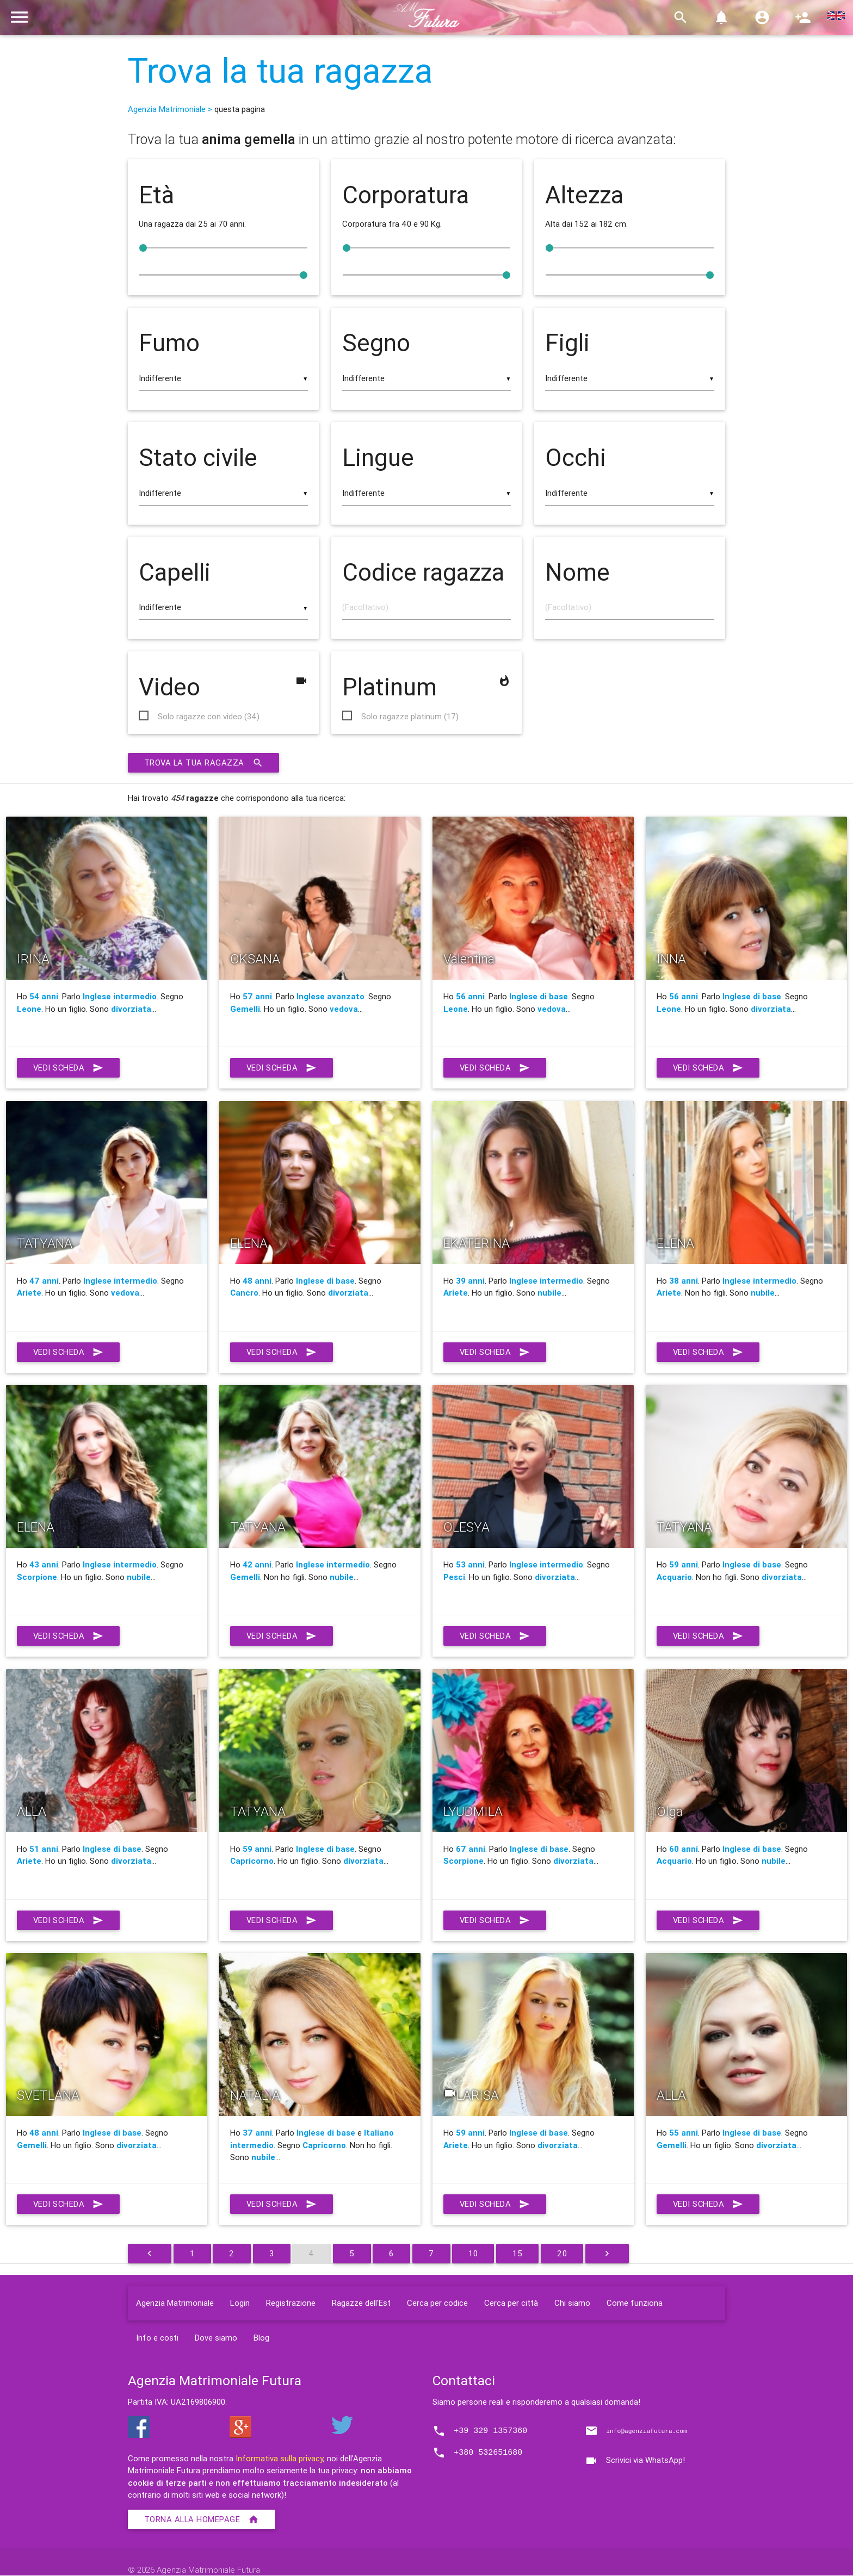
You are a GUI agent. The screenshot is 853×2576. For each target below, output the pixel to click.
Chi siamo (572, 2303)
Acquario (674, 1577)
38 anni (683, 1281)
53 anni (470, 1565)
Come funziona (635, 2303)
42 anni (257, 1565)
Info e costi (157, 2338)
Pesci (454, 1577)
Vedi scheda (69, 1068)
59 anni (683, 1565)
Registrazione (291, 2303)
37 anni (257, 2133)
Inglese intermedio (120, 997)
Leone (29, 1009)
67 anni (470, 1849)
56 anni (470, 997)
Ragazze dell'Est (361, 2303)
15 (518, 2254)
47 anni (44, 1281)
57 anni (257, 997)
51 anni (43, 1849)
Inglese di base (538, 997)
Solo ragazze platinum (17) (410, 717)
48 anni (257, 1281)
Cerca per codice (437, 2303)
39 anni (470, 1281)
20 (562, 2254)
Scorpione (37, 1577)
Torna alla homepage (202, 2520)
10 (473, 2254)
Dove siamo (216, 2338)
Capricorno (252, 1861)
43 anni (43, 1565)
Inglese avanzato (330, 997)
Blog (261, 2338)
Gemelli (245, 1009)
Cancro (244, 1293)
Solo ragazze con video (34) (208, 717)
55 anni (683, 2133)
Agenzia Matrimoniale (175, 2303)
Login (240, 2303)
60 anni (683, 1849)
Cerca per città (511, 2303)
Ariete (29, 1293)
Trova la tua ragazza (280, 70)
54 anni (43, 997)
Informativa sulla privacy (279, 2459)
